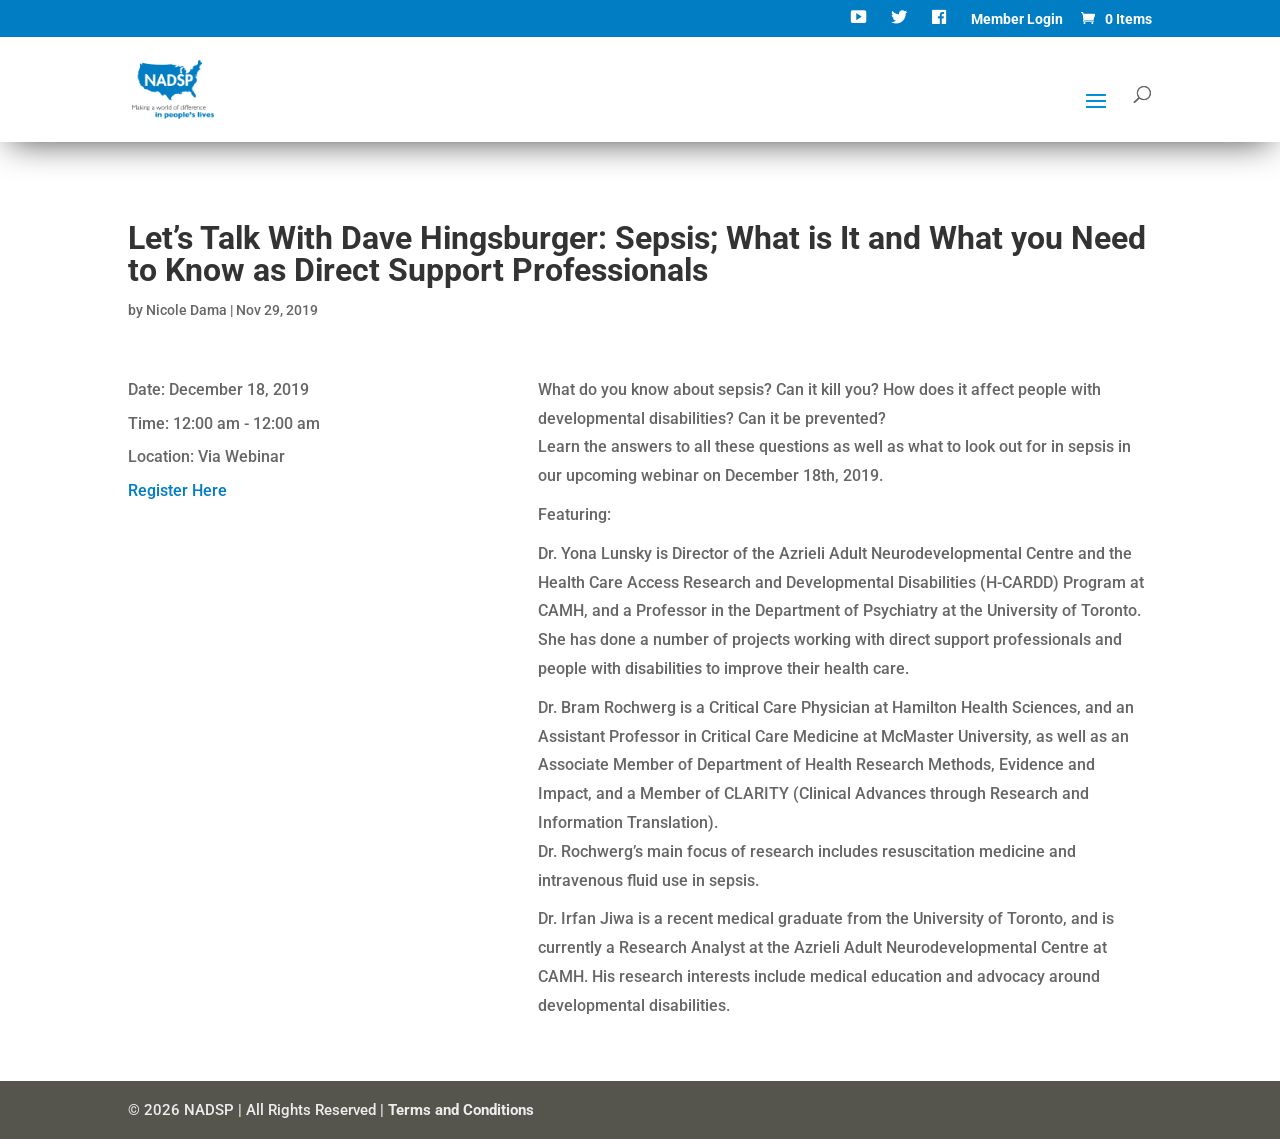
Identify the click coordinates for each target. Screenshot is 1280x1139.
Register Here (177, 490)
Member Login (1017, 19)
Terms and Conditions (461, 1110)
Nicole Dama (186, 310)
